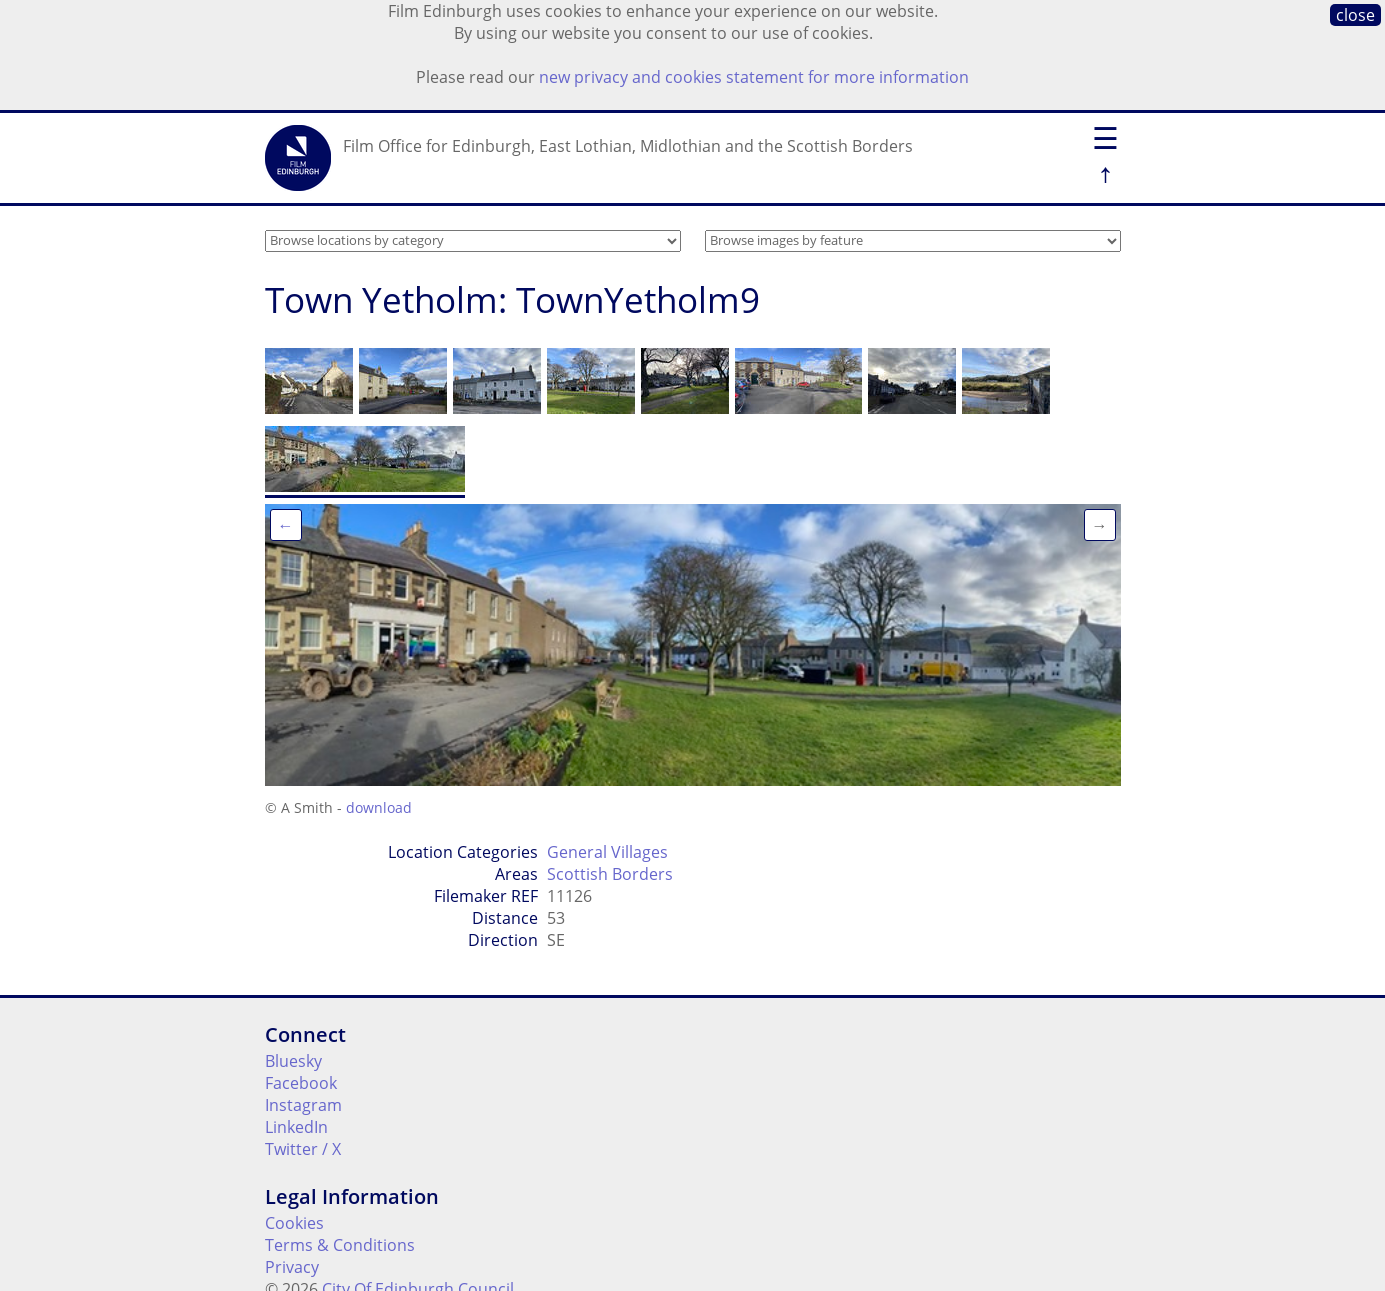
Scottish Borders (610, 874)
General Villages (607, 852)
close (1355, 15)
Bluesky (293, 1061)
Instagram (303, 1105)
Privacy (292, 1267)
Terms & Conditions (340, 1245)
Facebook (301, 1083)
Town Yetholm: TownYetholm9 (512, 299)
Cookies (294, 1223)
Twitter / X (303, 1149)
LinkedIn (296, 1127)
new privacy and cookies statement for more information (754, 77)
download (379, 807)
